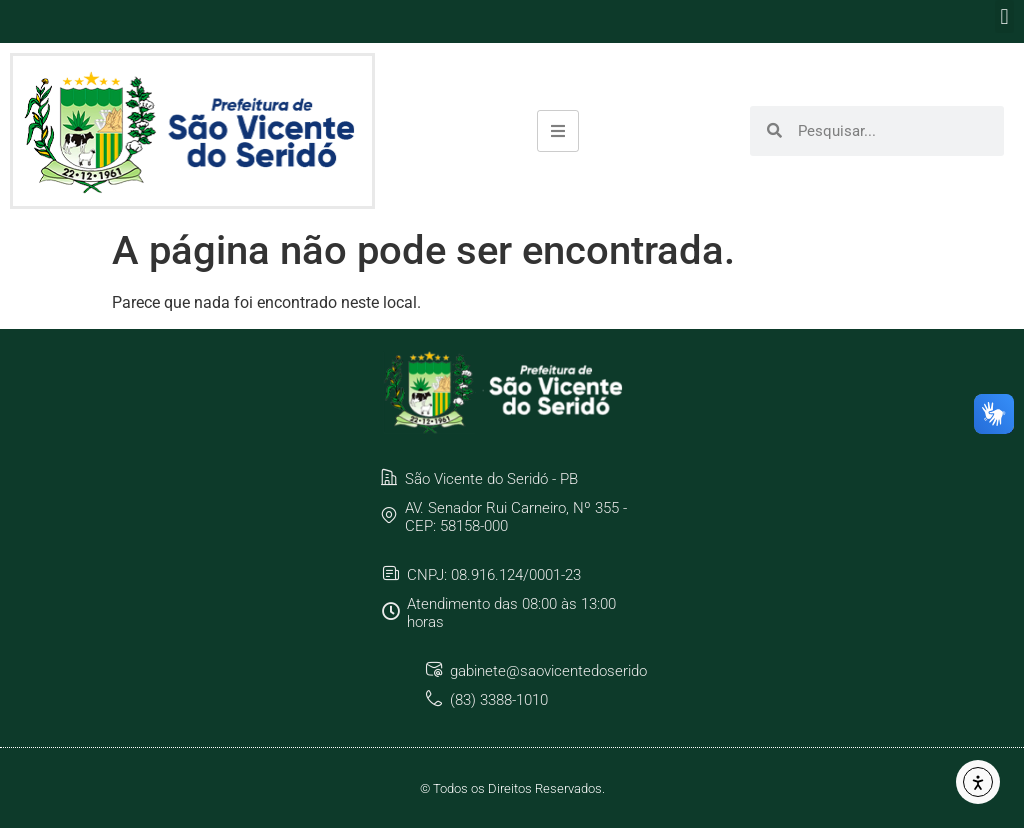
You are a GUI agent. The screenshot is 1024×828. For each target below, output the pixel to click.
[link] (192, 131)
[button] (1004, 16)
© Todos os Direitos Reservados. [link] (512, 788)
